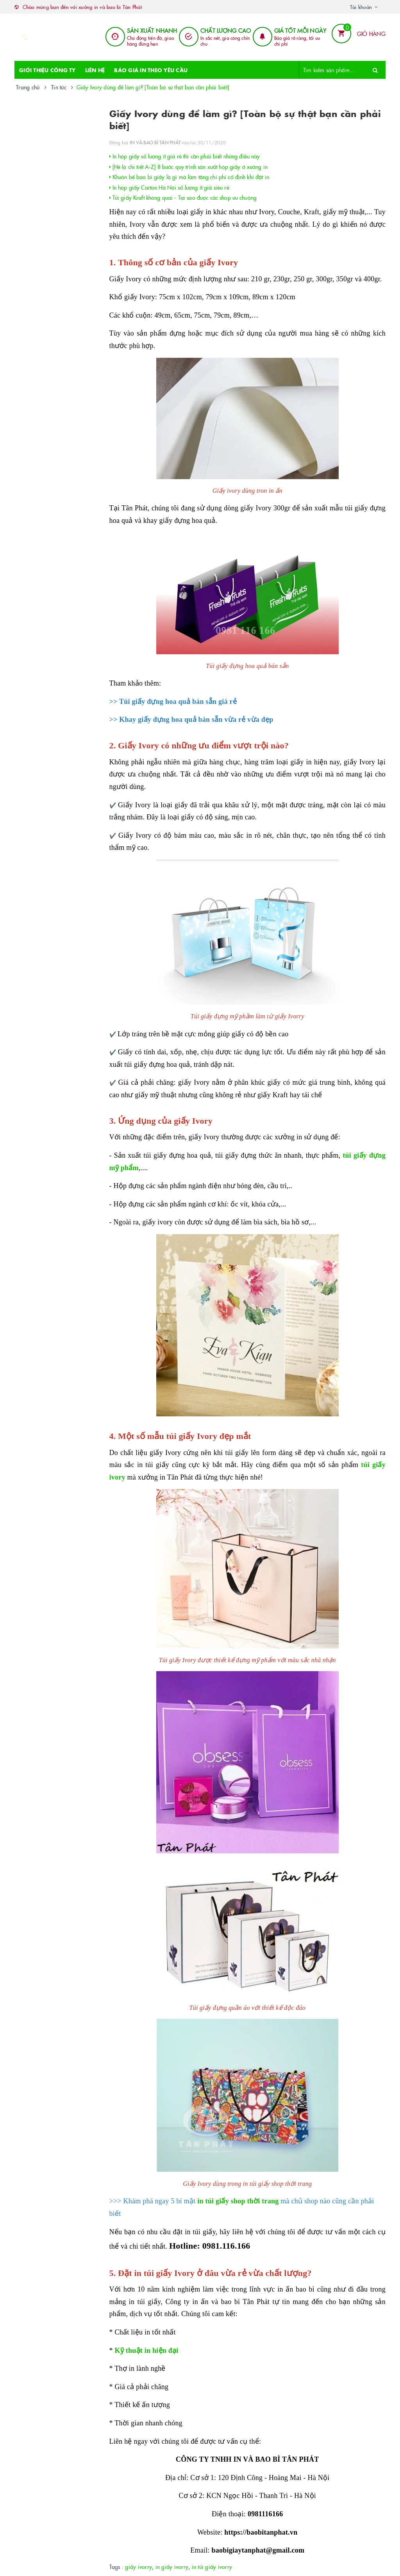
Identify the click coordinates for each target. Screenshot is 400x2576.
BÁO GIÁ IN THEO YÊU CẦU (151, 69)
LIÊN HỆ (95, 69)
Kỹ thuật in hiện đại (147, 2350)
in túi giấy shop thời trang (238, 2201)
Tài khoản (361, 6)
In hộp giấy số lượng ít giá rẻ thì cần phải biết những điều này (184, 156)
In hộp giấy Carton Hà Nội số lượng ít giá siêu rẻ (169, 187)
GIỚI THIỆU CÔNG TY (47, 69)
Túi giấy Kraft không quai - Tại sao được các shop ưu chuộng (183, 197)
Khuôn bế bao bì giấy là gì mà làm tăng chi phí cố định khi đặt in (189, 177)
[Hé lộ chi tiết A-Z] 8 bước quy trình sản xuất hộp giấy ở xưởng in (188, 167)
